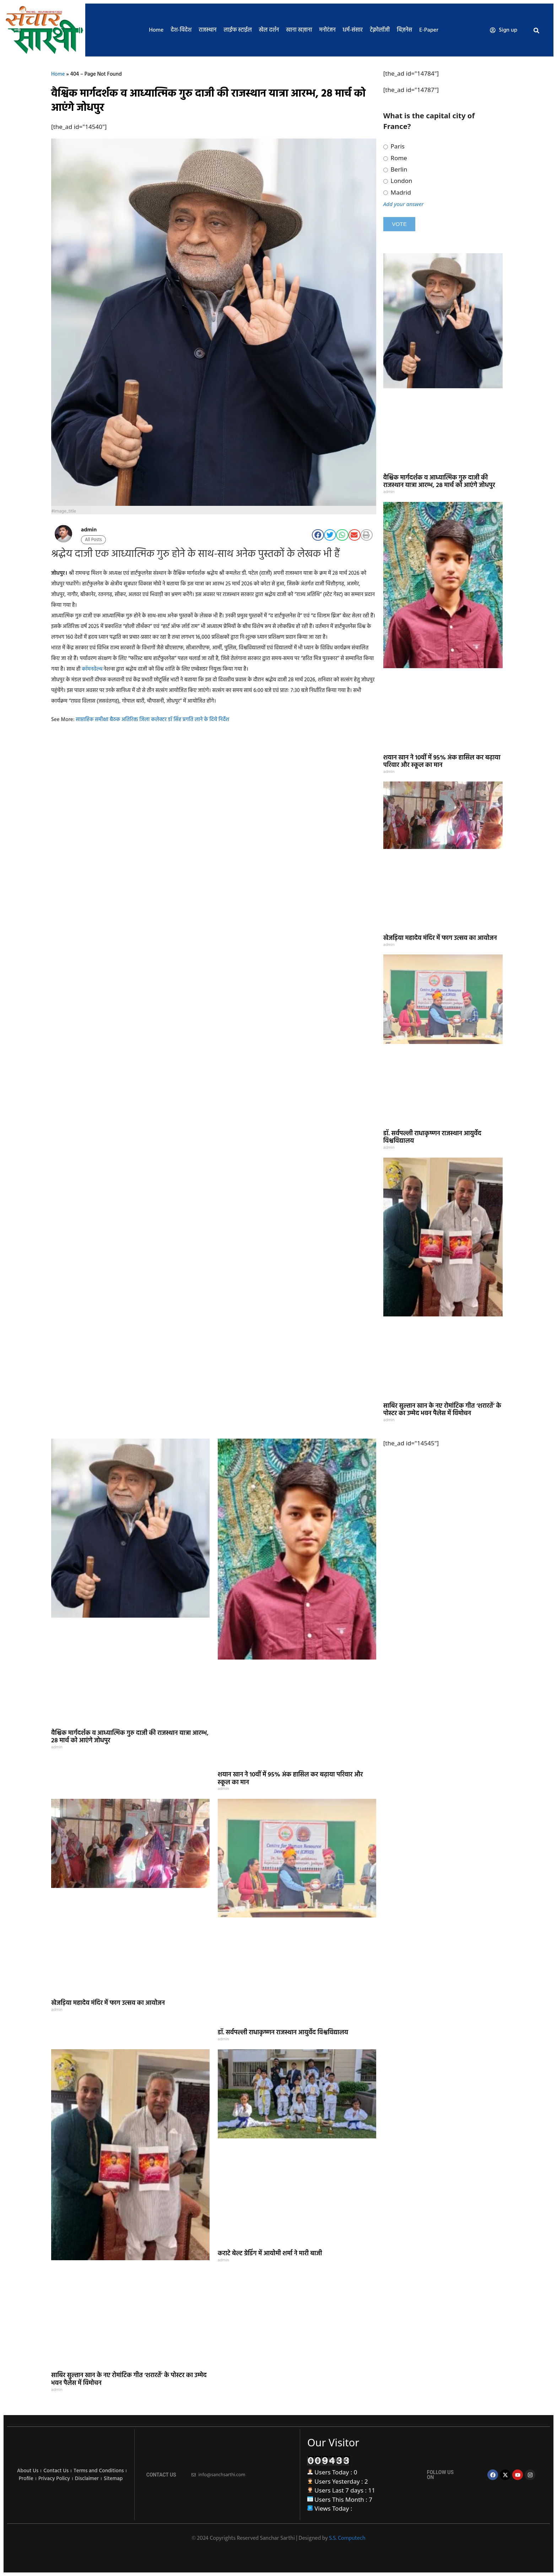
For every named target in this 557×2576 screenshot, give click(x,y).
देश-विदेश (181, 30)
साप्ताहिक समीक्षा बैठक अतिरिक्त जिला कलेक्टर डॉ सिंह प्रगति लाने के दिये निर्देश (152, 719)
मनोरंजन (327, 30)
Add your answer (403, 204)
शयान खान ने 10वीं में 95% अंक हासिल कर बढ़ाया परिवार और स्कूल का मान (442, 762)
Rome (395, 158)
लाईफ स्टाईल (238, 30)
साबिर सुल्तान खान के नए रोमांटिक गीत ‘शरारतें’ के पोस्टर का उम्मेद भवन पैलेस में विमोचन (442, 1410)
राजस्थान (207, 30)
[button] (536, 31)
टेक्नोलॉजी (380, 30)
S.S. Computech (347, 2538)
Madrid (397, 192)
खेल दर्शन (269, 30)
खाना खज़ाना (299, 30)
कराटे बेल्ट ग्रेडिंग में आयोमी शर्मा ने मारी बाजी (270, 2253)
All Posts (93, 539)
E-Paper (428, 30)
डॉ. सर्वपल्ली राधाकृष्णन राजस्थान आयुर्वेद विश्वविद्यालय (432, 1138)
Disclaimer (87, 2479)
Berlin (395, 169)
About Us (27, 2471)
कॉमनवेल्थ (92, 669)
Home (156, 30)
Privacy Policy (54, 2479)
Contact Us (56, 2471)
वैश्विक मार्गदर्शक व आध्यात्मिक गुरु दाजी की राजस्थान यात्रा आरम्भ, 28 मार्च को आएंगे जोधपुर (439, 482)
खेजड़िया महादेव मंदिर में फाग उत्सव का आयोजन (440, 938)
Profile (25, 2479)
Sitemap (113, 2479)
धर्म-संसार (353, 30)
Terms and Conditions (99, 2471)
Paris (394, 146)
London (397, 181)
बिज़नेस (404, 30)
